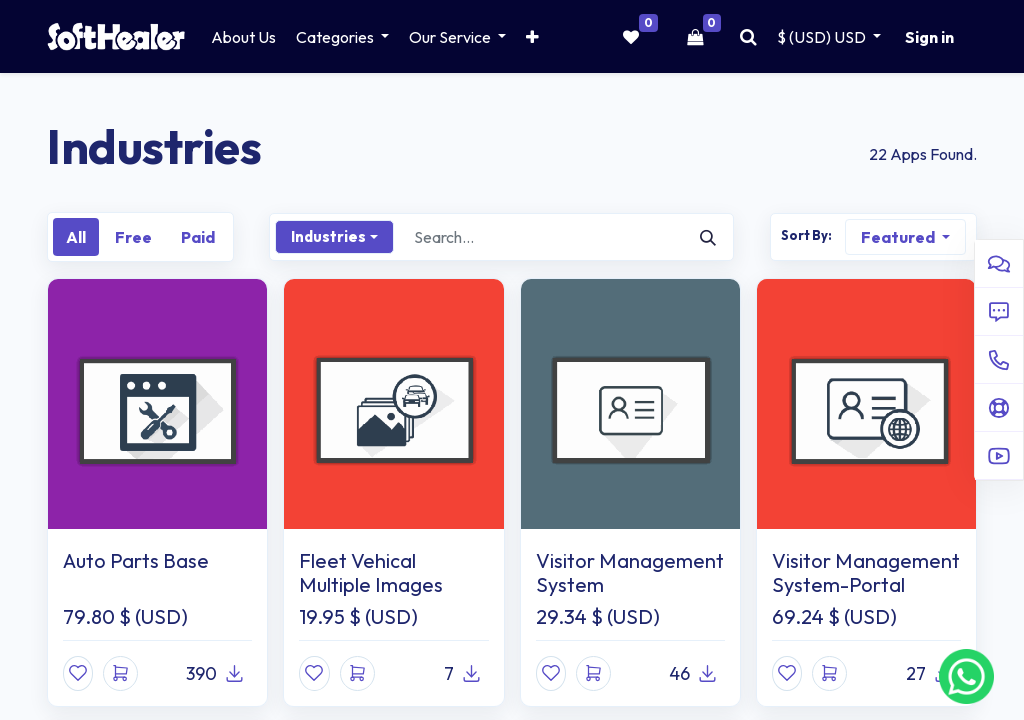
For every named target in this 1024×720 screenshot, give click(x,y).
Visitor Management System (630, 572)
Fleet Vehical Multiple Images (371, 572)
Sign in (929, 37)
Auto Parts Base (136, 560)
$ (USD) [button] (823, 37)
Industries (328, 236)
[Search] (708, 237)
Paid (198, 237)
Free (133, 237)
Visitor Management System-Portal (866, 572)
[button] (532, 37)
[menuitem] (243, 37)
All (76, 237)
